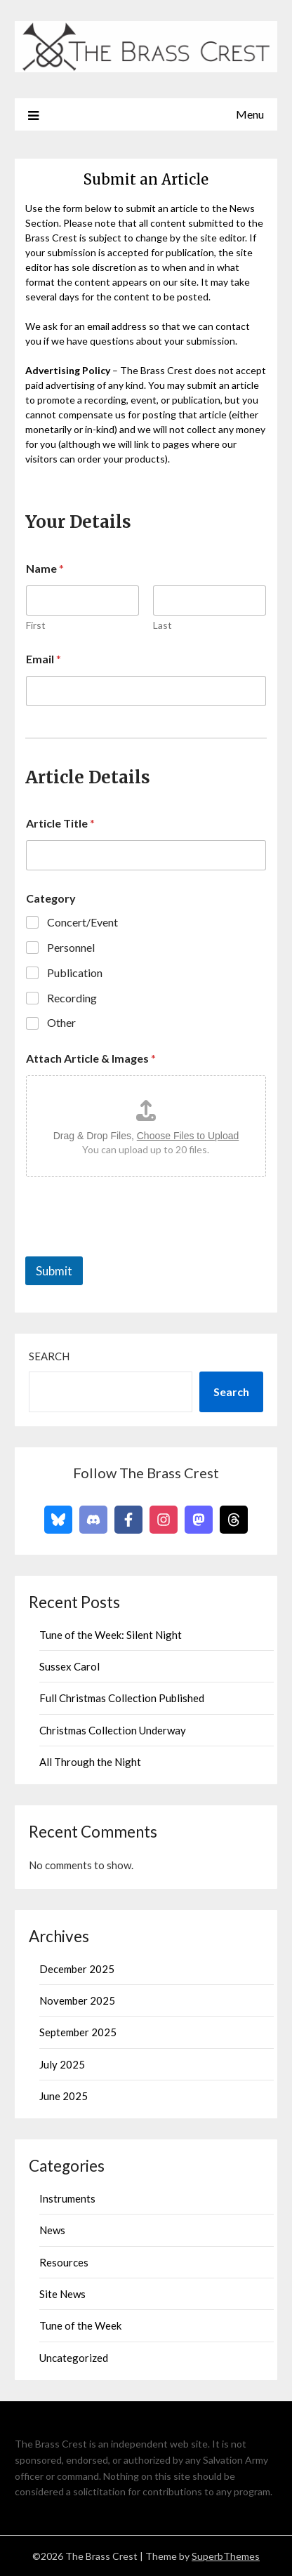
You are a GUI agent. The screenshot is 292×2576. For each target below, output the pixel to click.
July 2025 (62, 2064)
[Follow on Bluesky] (58, 1520)
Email (43, 658)
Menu (250, 114)
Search (49, 1356)
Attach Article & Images (91, 1058)
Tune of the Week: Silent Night (110, 1634)
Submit (54, 1270)
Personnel (71, 947)
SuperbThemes (226, 2556)
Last (162, 625)
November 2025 (77, 2000)
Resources (63, 2262)
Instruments (67, 2198)
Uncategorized (73, 2357)
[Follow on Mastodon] (199, 1520)
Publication (74, 972)
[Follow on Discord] (93, 1520)
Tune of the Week (80, 2325)
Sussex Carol (69, 1666)
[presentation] (132, 1247)
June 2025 (63, 2096)
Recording (72, 997)
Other (61, 1022)
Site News (62, 2294)
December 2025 (76, 1969)
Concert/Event (82, 922)
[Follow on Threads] (234, 1520)
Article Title (60, 823)
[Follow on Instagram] (164, 1520)
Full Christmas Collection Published (121, 1698)
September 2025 (78, 2032)
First (36, 625)
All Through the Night (90, 1761)
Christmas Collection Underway (112, 1730)
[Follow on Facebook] (128, 1520)
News (52, 2230)
